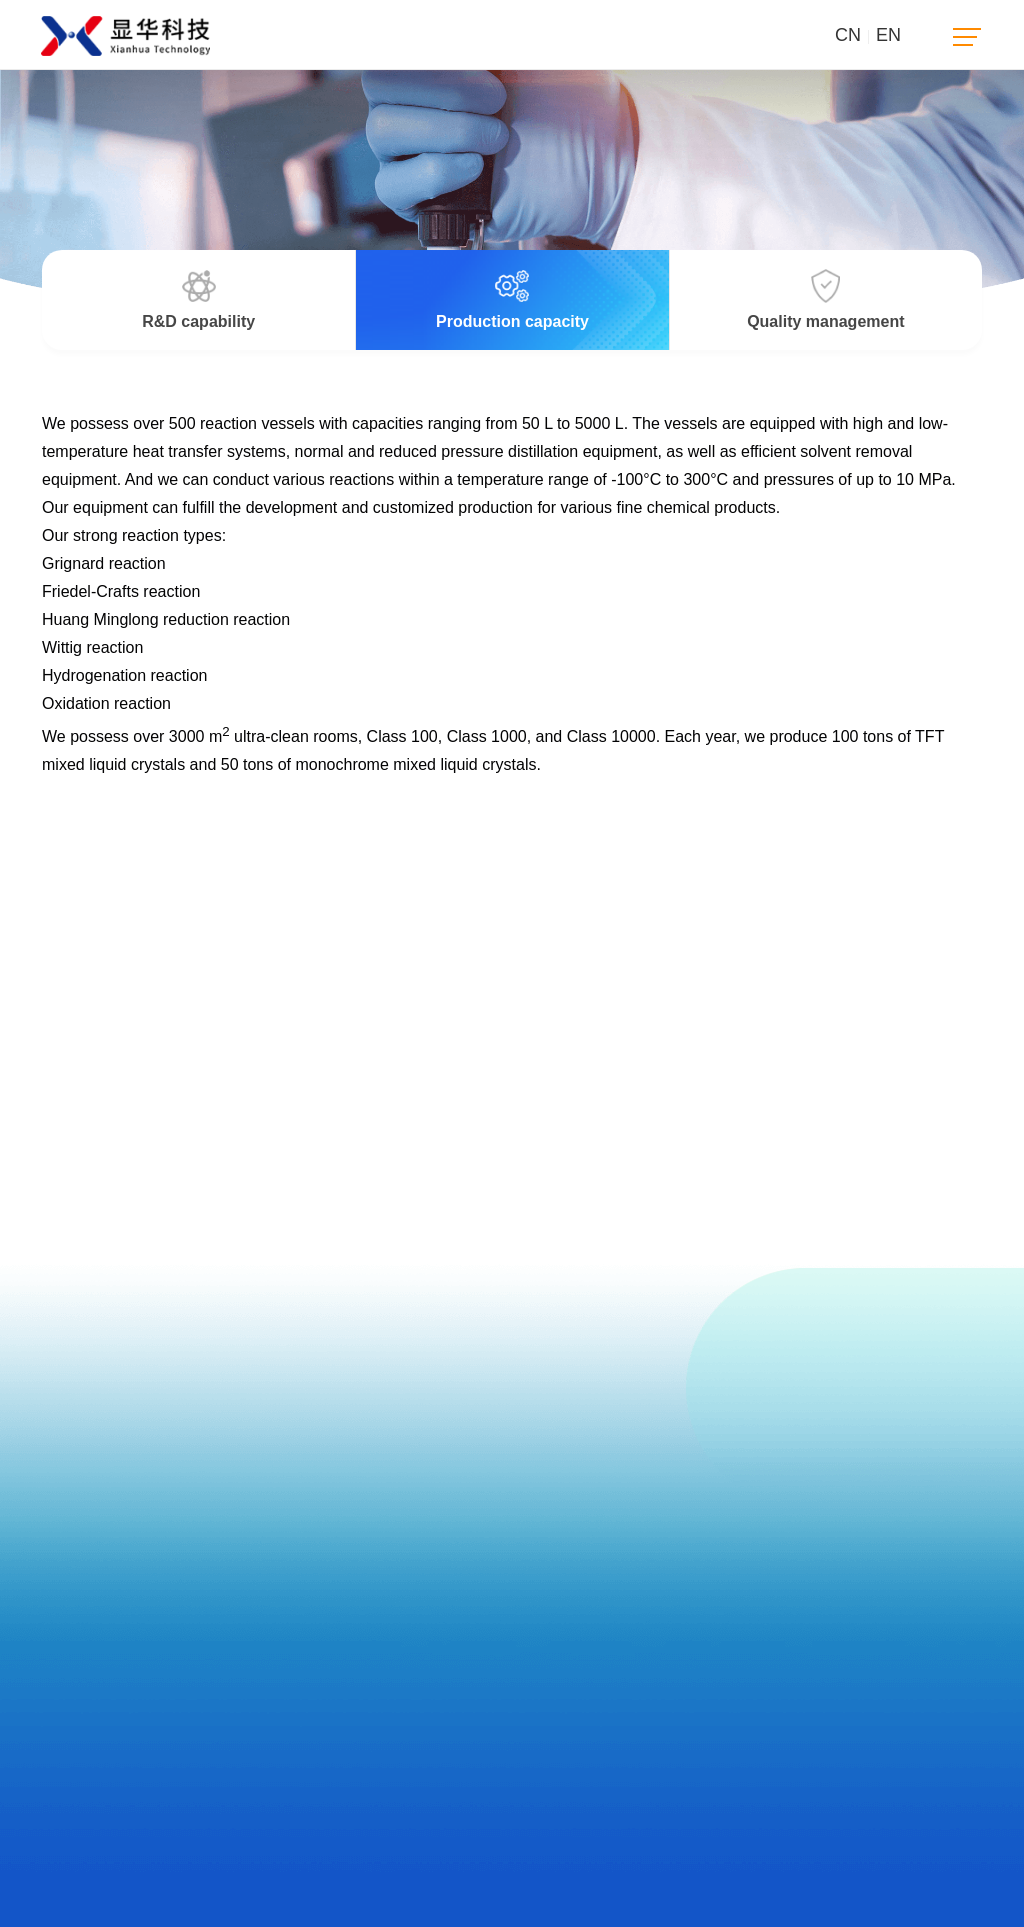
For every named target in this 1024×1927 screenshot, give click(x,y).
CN (848, 35)
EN (888, 35)
